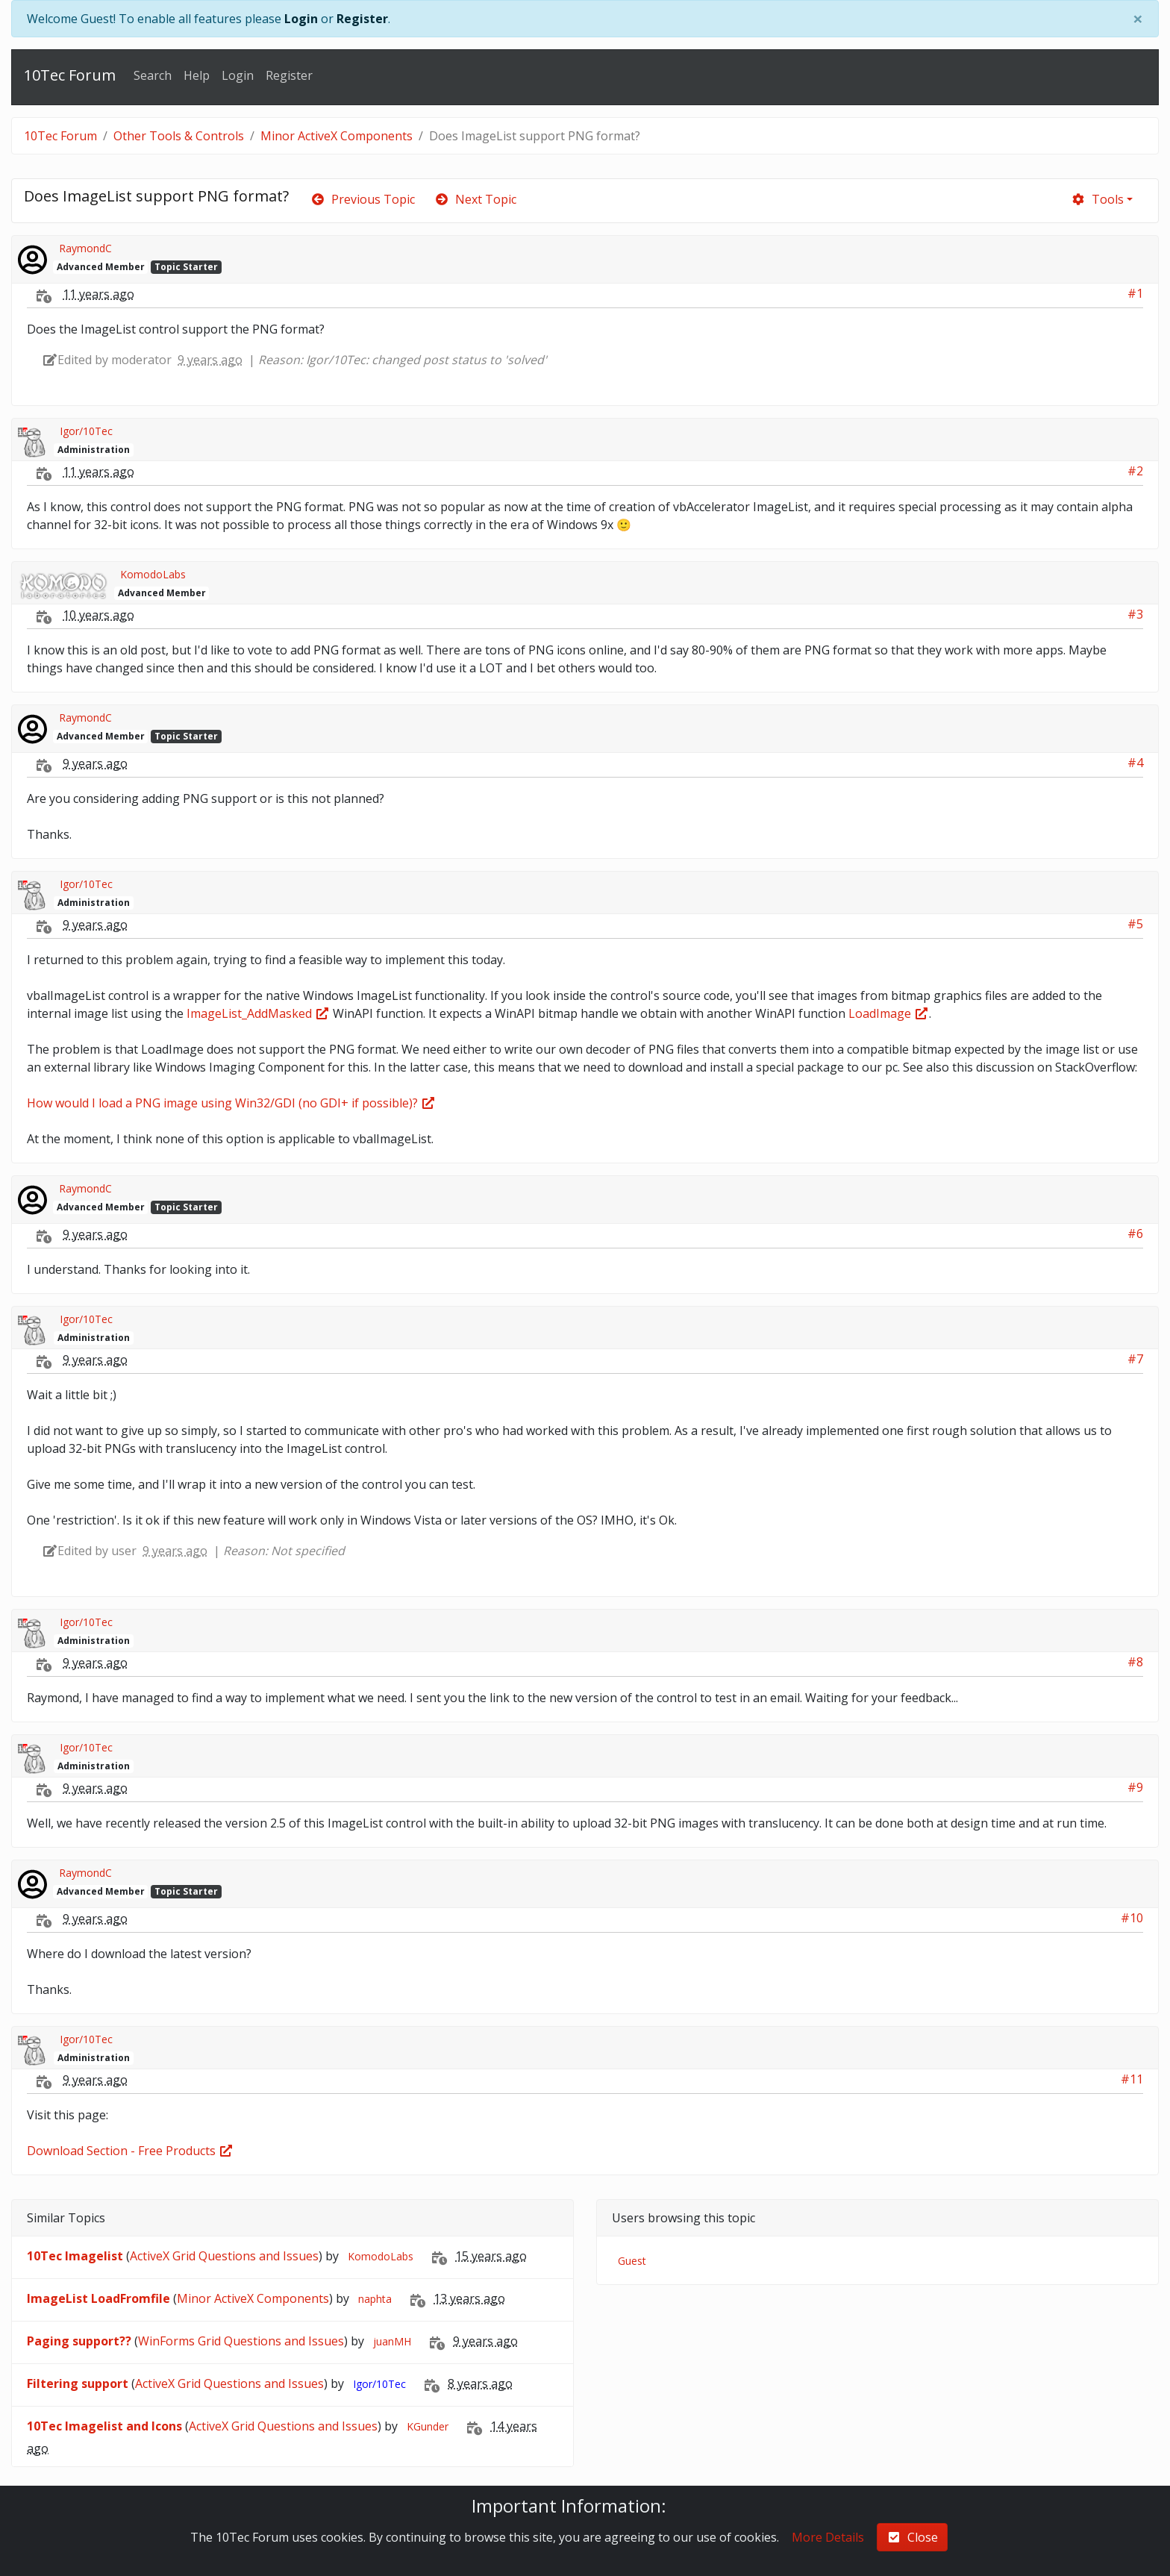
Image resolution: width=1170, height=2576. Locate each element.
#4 (1135, 762)
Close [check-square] (912, 2537)
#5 (1135, 924)
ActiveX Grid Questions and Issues (224, 2256)
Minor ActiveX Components (336, 136)
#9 (1135, 1787)
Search (153, 75)
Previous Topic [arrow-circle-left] (362, 199)
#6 (1135, 1233)
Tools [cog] (1097, 199)
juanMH (392, 2341)
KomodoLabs (153, 574)
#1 (1135, 293)
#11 (1132, 2079)
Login (301, 18)
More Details (828, 2537)
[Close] (1138, 19)
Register (362, 18)
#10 (1132, 1918)
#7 (1135, 1359)
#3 (1135, 614)
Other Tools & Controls (178, 136)
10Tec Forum (70, 75)
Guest (632, 2261)
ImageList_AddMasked (258, 1013)
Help (197, 75)
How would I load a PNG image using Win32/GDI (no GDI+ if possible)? (231, 1103)
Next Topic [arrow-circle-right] (475, 199)
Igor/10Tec (86, 431)
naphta (375, 2299)
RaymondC (85, 248)
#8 (1135, 1662)
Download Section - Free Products (130, 2150)
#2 (1135, 471)
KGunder (427, 2426)
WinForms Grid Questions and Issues (241, 2341)
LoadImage (888, 1013)
